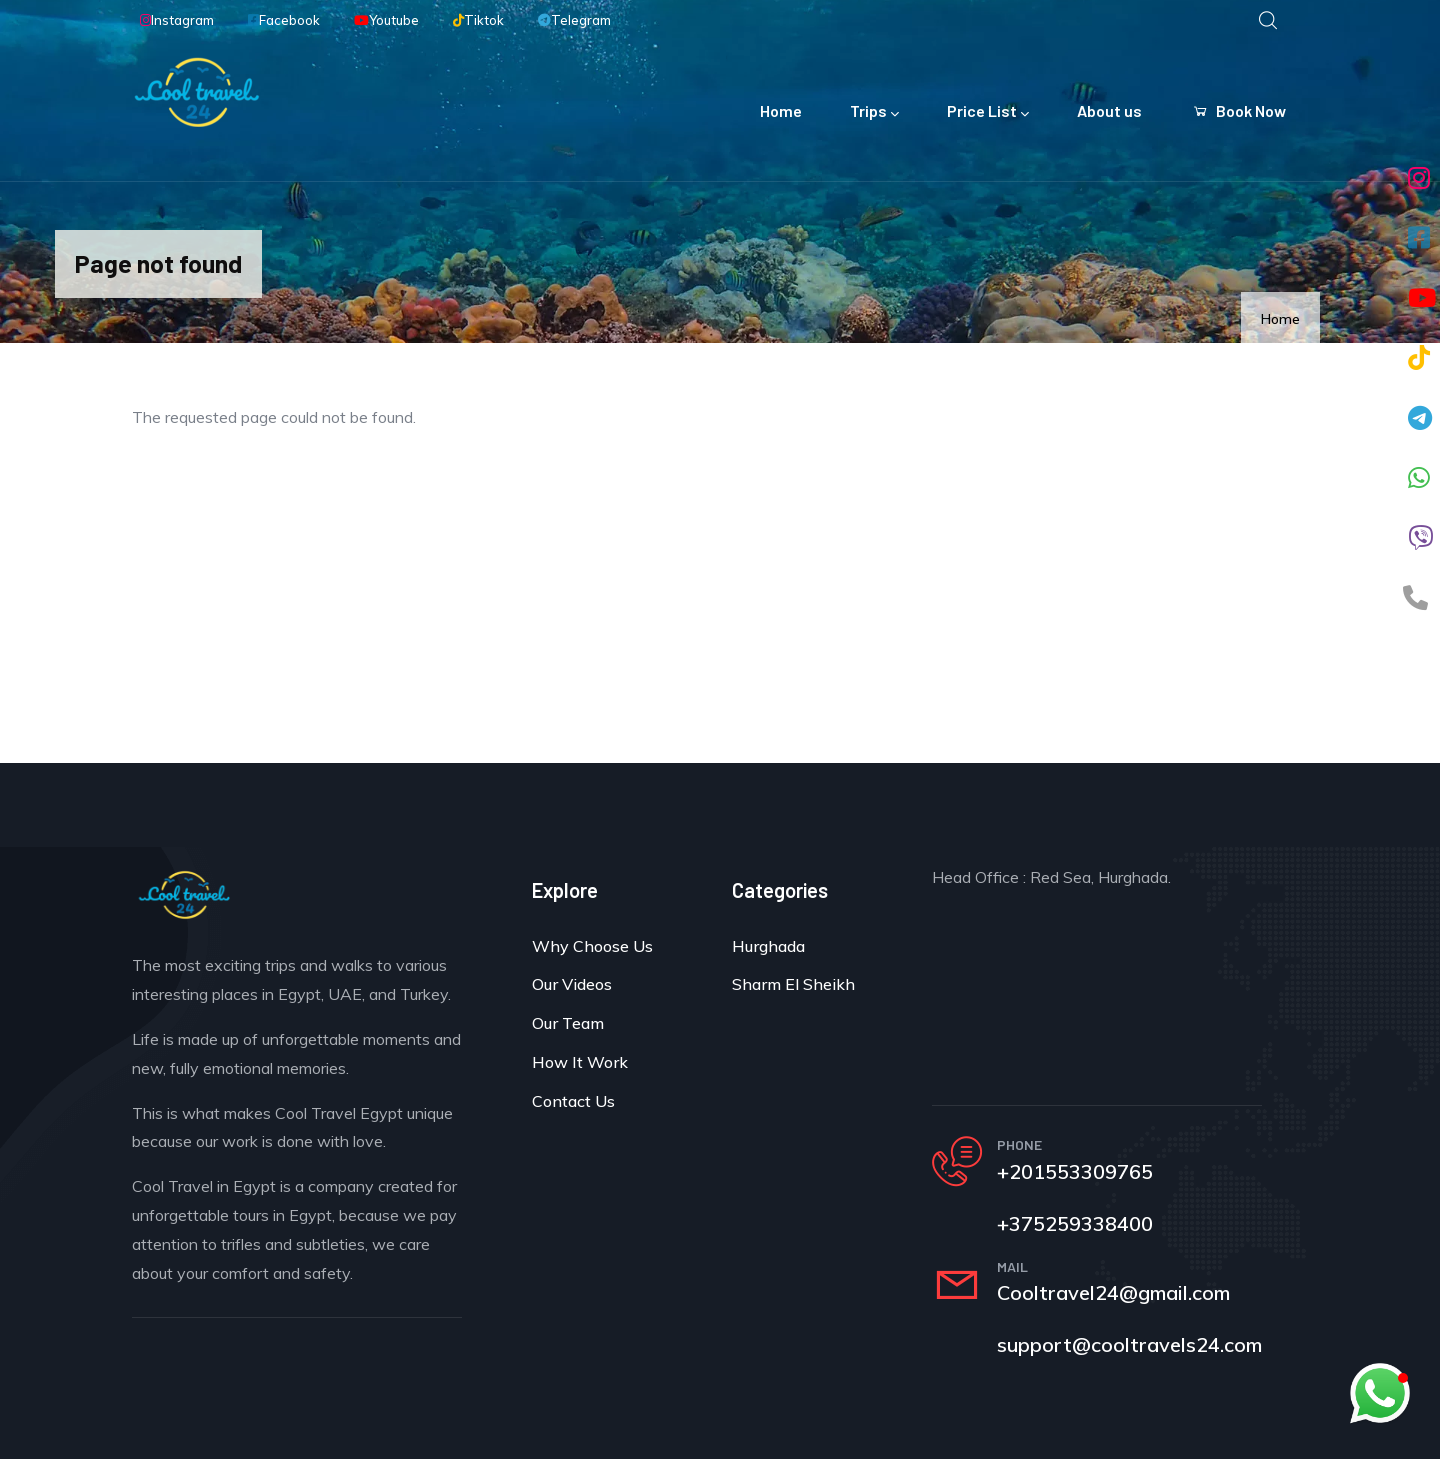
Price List (988, 112)
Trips (874, 112)
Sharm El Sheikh (793, 984)
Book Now (1238, 110)
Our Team (568, 1023)
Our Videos (572, 984)
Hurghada (768, 946)
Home (781, 110)
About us (1109, 110)
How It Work (580, 1062)
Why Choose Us (592, 946)
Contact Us (573, 1101)
